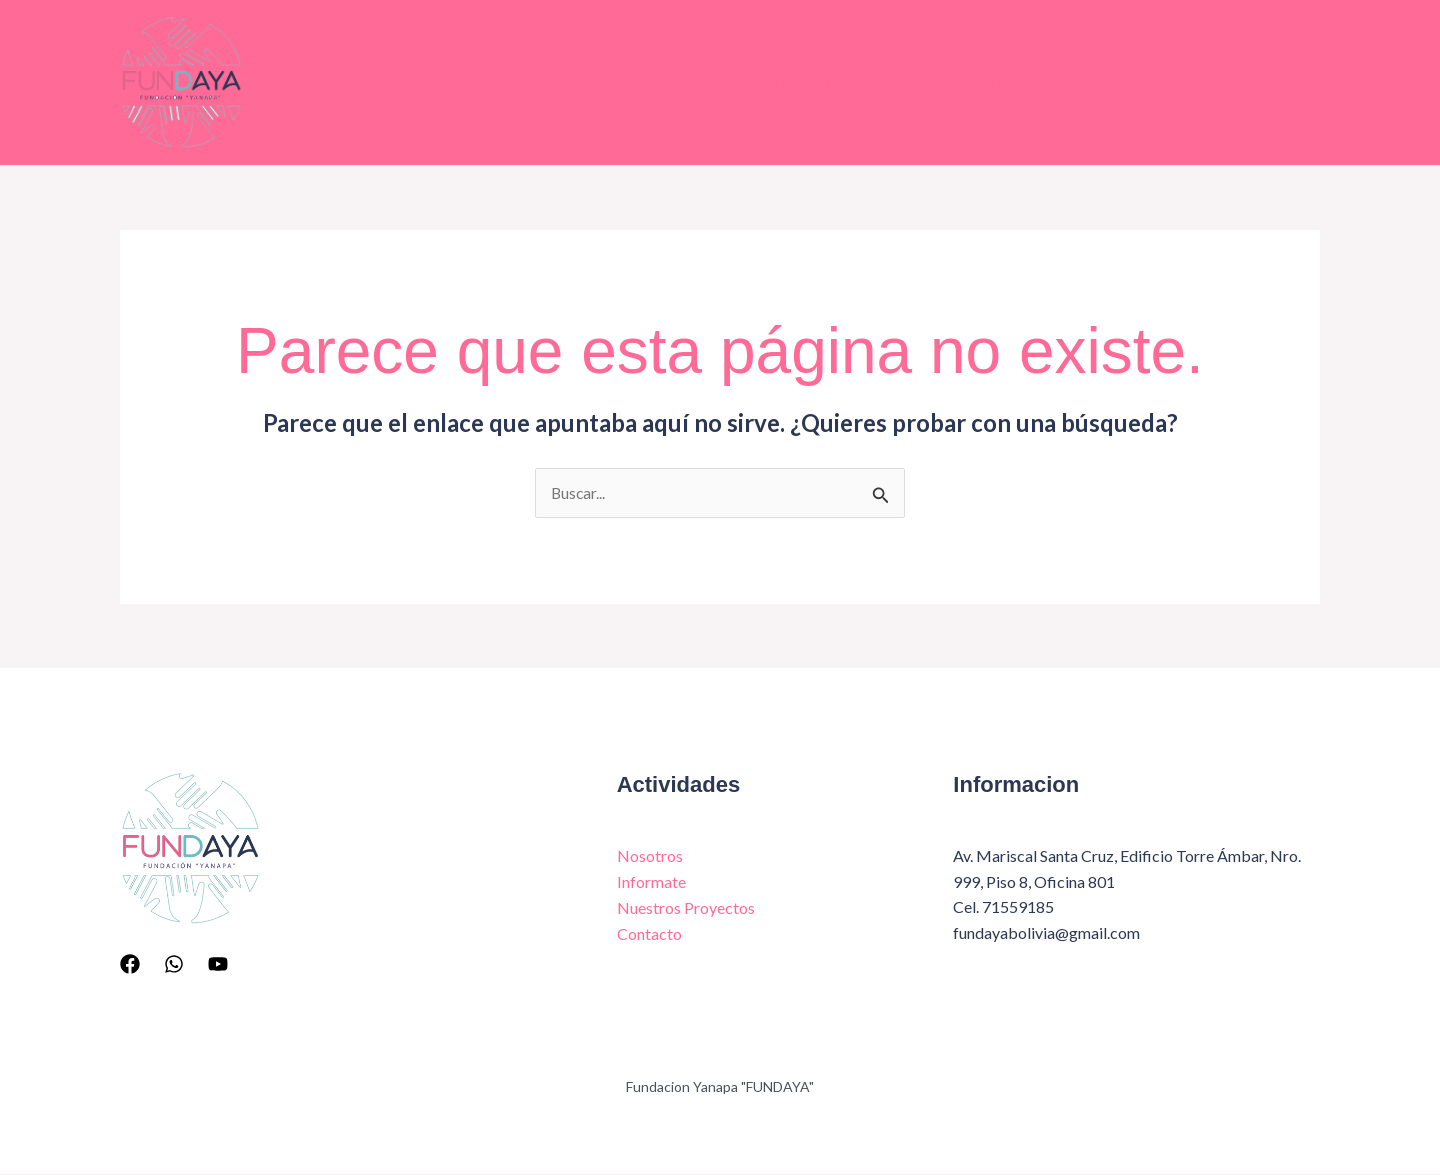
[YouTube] (218, 964)
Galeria (968, 82)
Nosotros (514, 82)
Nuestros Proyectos (811, 82)
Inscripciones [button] (1233, 83)
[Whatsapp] (174, 964)
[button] (1286, 83)
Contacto (1083, 82)
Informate (641, 82)
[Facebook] (130, 964)
